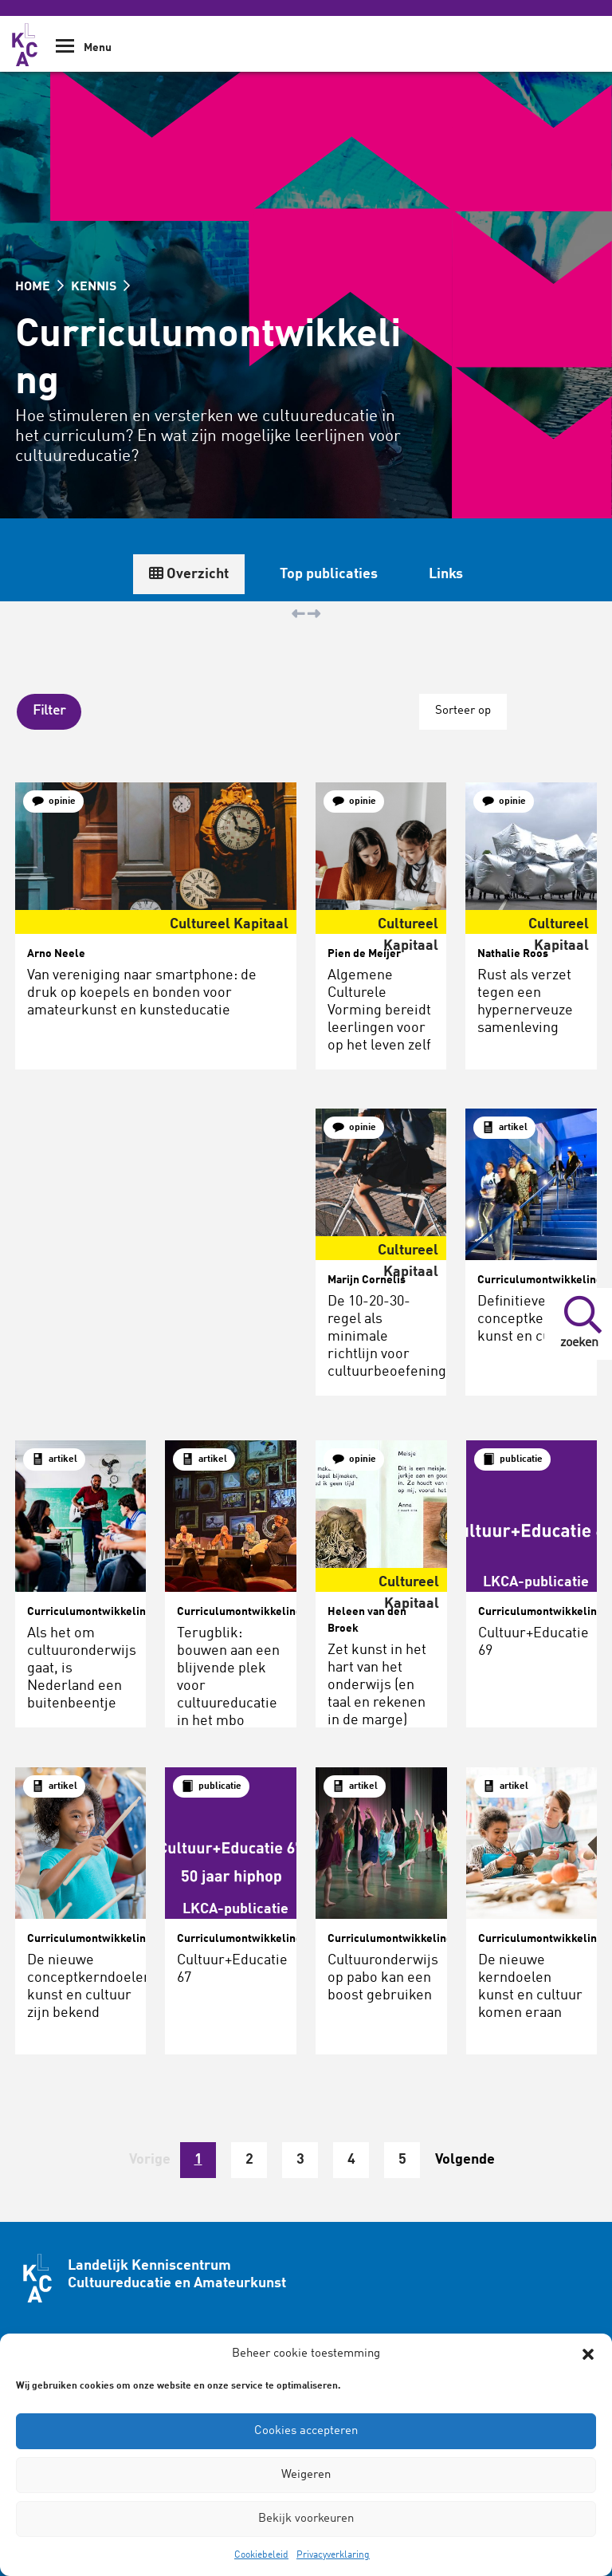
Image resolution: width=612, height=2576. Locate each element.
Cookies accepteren (306, 2431)
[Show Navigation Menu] (65, 51)
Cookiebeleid (261, 2555)
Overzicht (452, 573)
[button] (588, 2354)
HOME (39, 287)
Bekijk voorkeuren (306, 2519)
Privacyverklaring (333, 2555)
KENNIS (100, 287)
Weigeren (306, 2475)
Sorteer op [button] (462, 710)
